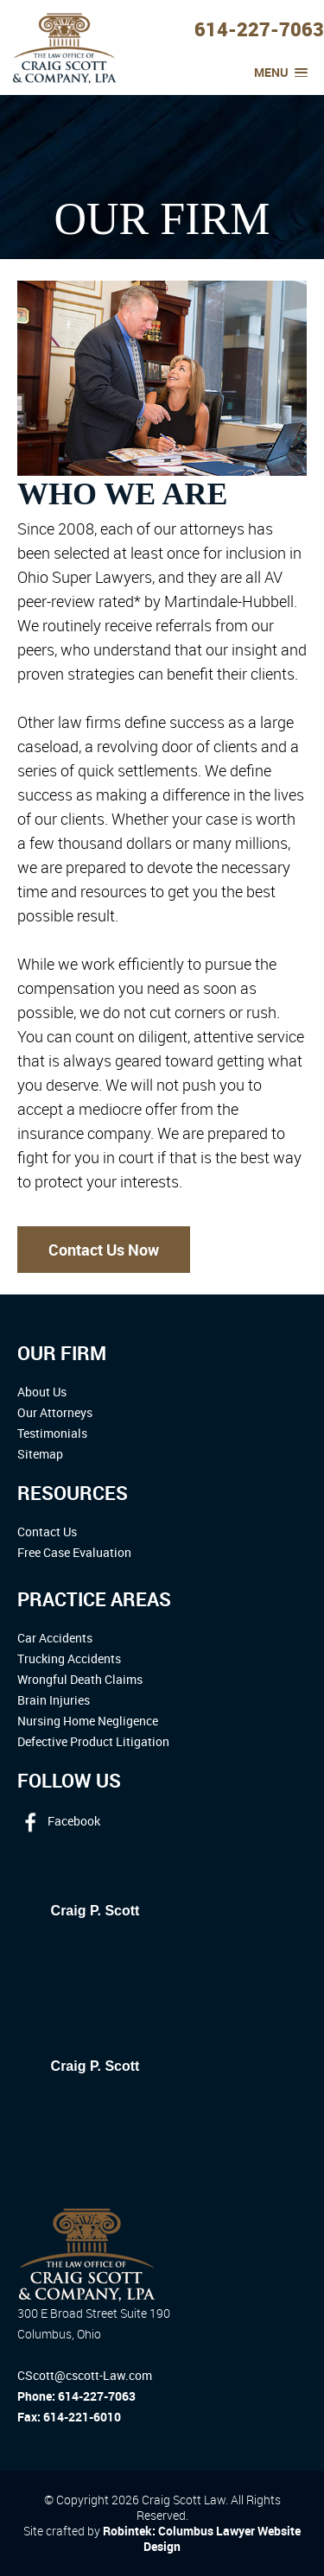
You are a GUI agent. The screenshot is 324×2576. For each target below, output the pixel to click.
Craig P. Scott (95, 1910)
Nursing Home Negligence (87, 1720)
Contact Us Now (103, 1249)
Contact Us (47, 1531)
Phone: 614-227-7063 (76, 2396)
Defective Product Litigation (93, 1741)
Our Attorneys (54, 1412)
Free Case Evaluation (74, 1552)
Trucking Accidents (69, 1658)
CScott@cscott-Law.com (84, 2375)
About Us (42, 1391)
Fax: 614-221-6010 (69, 2416)
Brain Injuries (53, 1700)
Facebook (58, 1821)
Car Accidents (54, 1638)
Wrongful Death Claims (80, 1679)
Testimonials (52, 1433)
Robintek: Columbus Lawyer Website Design (202, 2538)
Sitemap (40, 1454)
